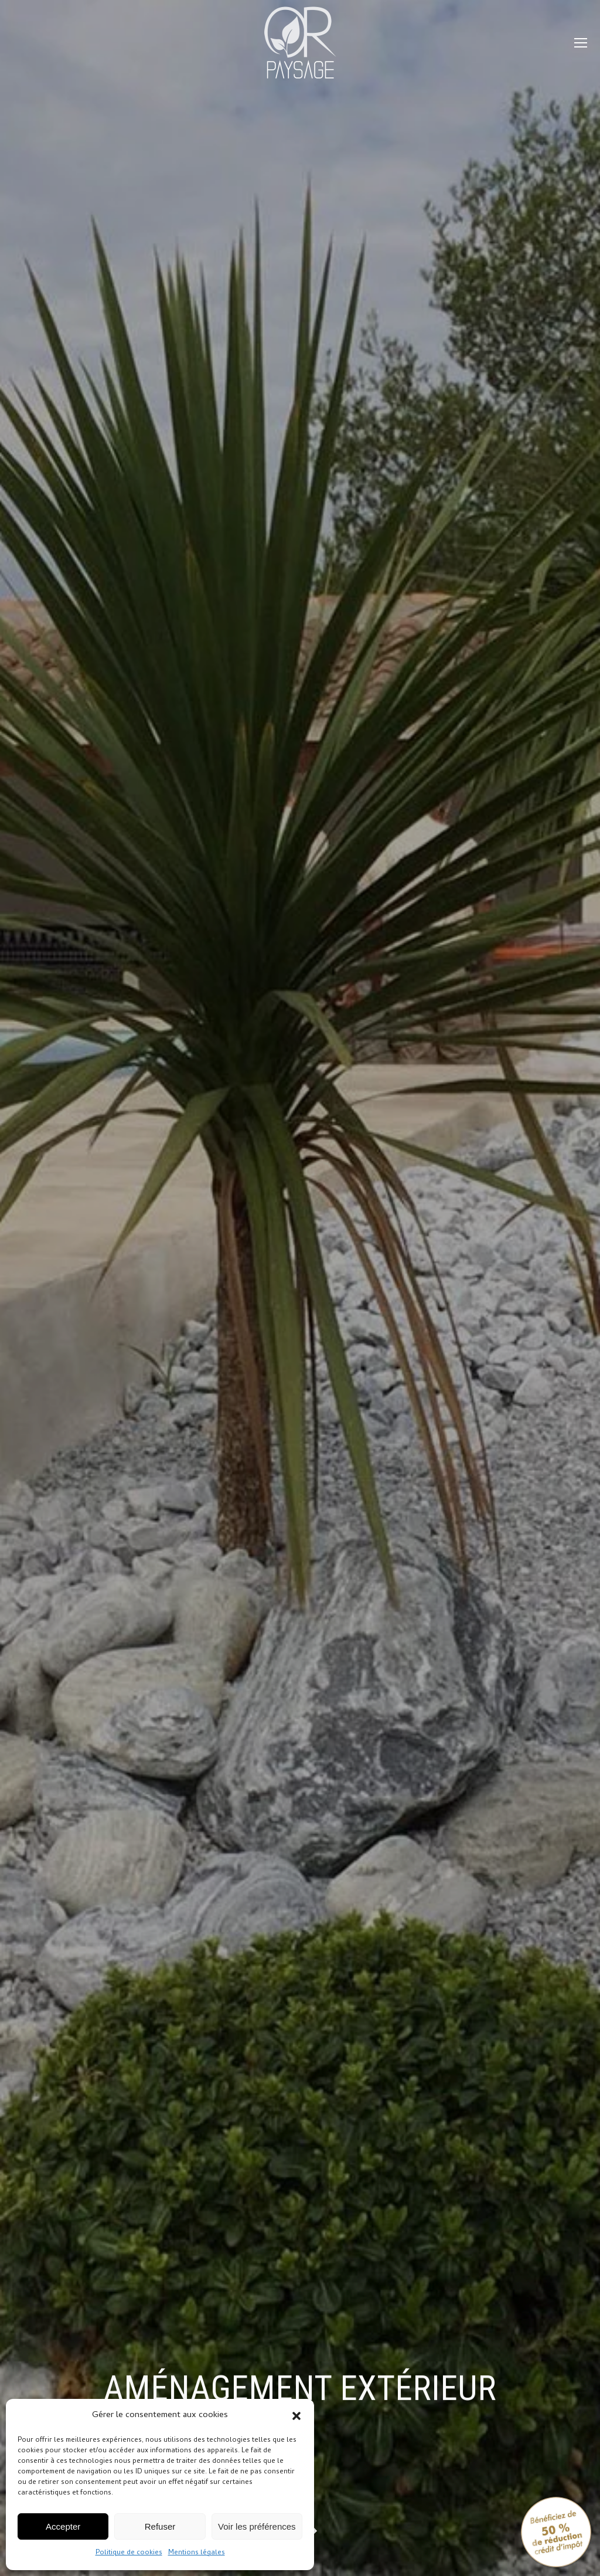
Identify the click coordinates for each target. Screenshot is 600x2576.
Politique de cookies (129, 2553)
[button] (296, 2416)
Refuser (160, 2526)
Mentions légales (196, 2553)
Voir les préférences (257, 2526)
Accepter (63, 2526)
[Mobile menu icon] (580, 42)
